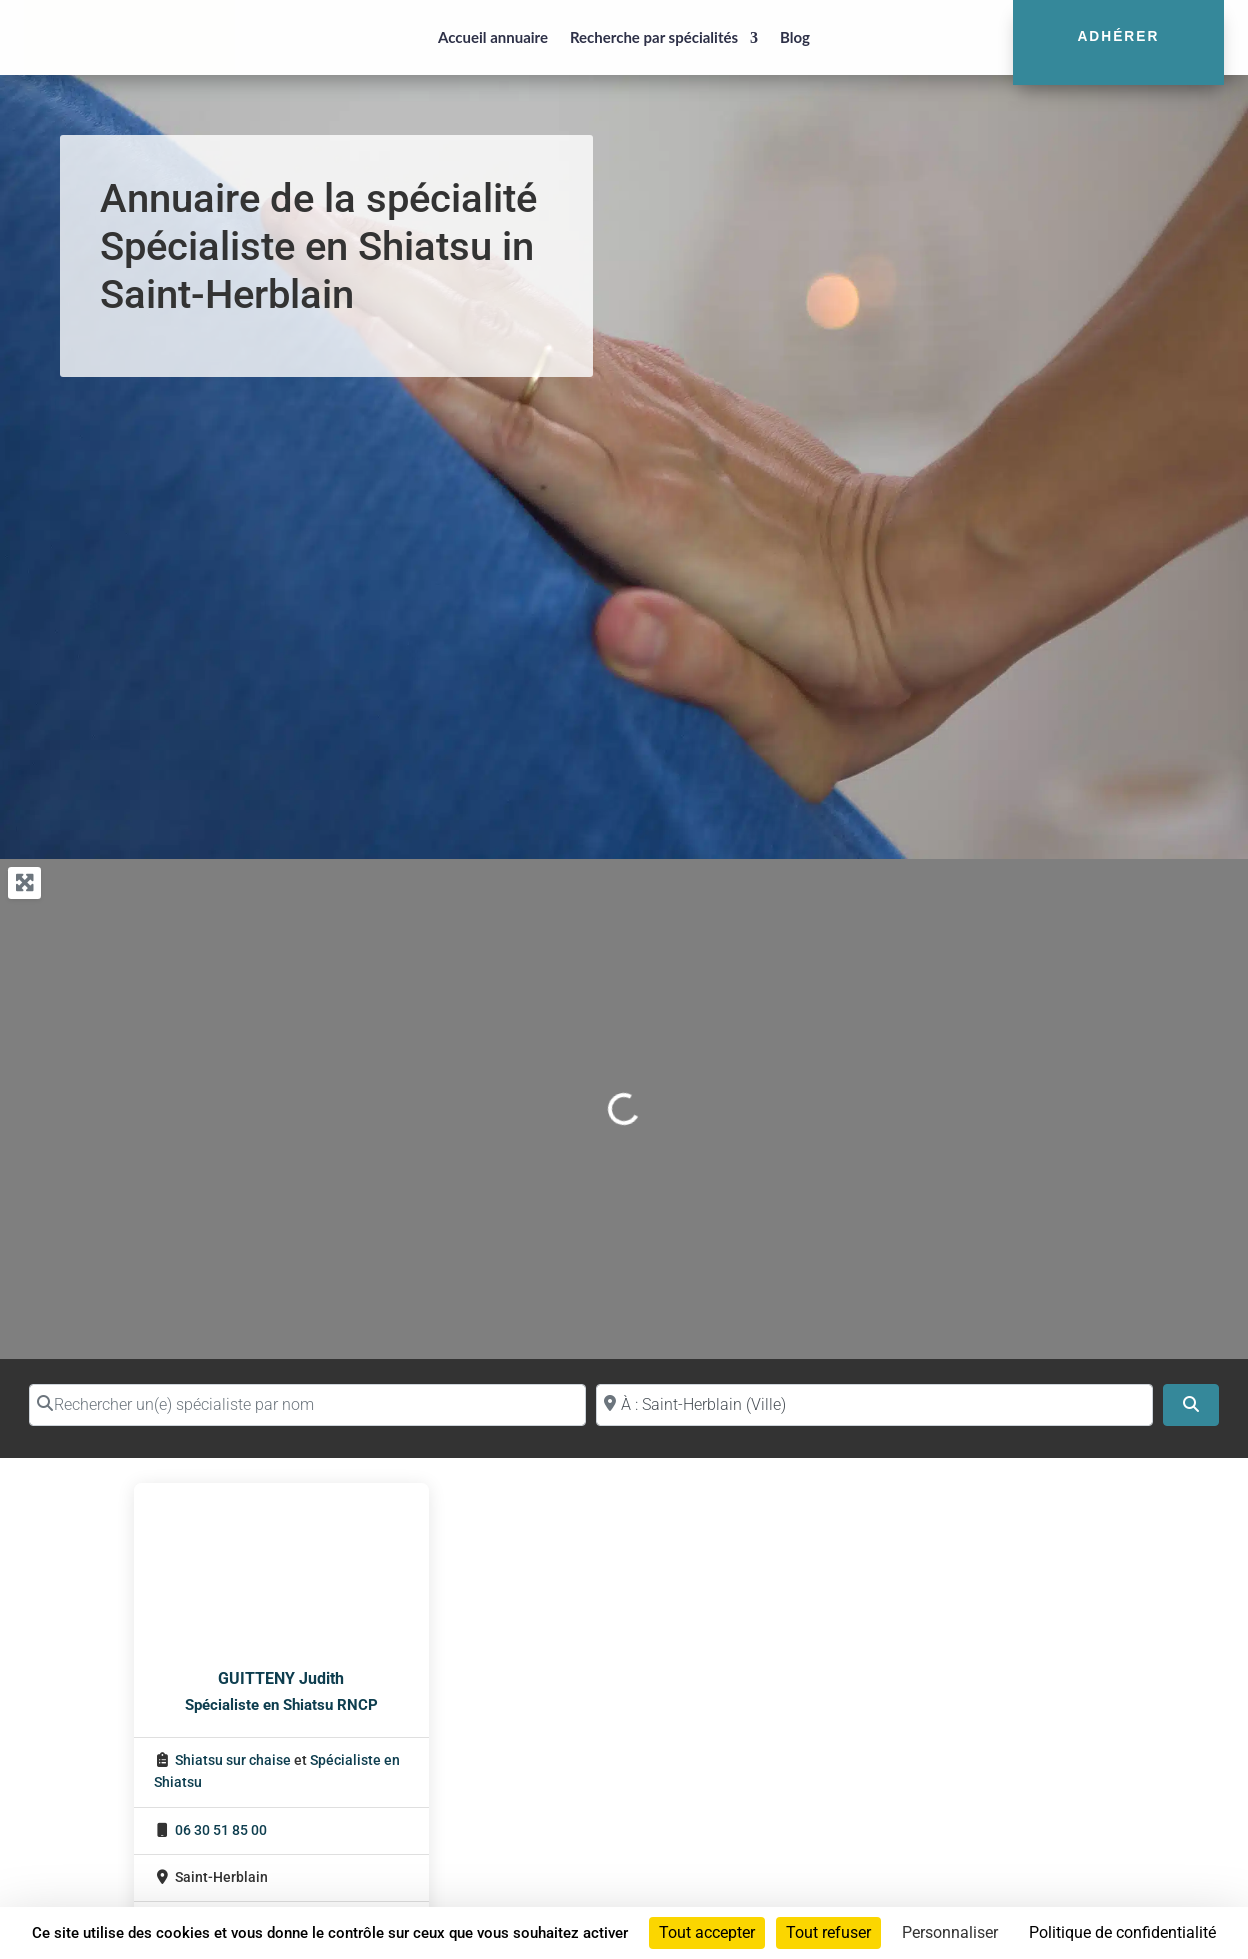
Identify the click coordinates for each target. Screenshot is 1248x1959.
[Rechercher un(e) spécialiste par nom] (307, 1405)
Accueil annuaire (493, 37)
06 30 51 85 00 (221, 1830)
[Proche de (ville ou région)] (874, 1405)
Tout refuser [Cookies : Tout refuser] (828, 1932)
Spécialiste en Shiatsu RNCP (281, 1705)
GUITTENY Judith (281, 1678)
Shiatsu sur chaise (233, 1760)
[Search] (1191, 1405)
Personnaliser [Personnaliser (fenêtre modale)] (950, 1932)
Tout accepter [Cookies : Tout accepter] (707, 1932)
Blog (795, 37)
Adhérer (1118, 36)
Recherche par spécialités (654, 37)
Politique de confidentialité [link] (1122, 1932)
